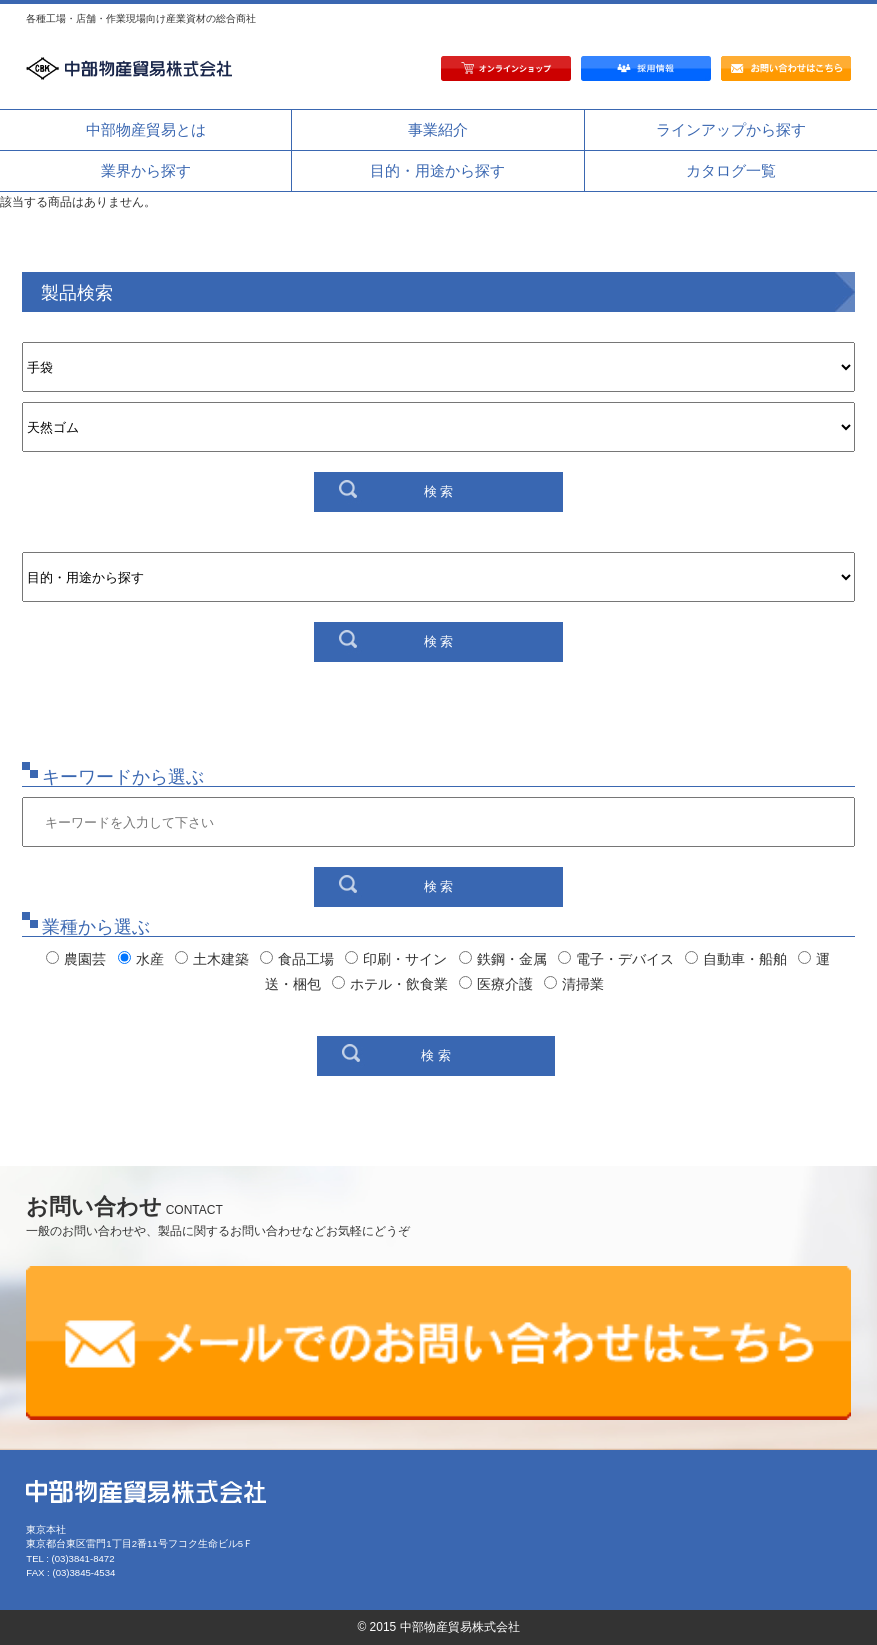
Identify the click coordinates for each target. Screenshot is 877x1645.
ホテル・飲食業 (390, 984)
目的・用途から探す (437, 170)
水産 (141, 959)
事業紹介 (438, 129)
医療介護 (496, 984)
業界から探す (146, 170)
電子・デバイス (616, 959)
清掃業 (574, 984)
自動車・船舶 (736, 959)
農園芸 (76, 959)
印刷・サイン (396, 959)
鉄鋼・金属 (503, 959)
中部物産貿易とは (146, 129)
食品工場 (297, 959)
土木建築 (212, 959)
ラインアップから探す (731, 129)
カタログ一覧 (731, 170)
